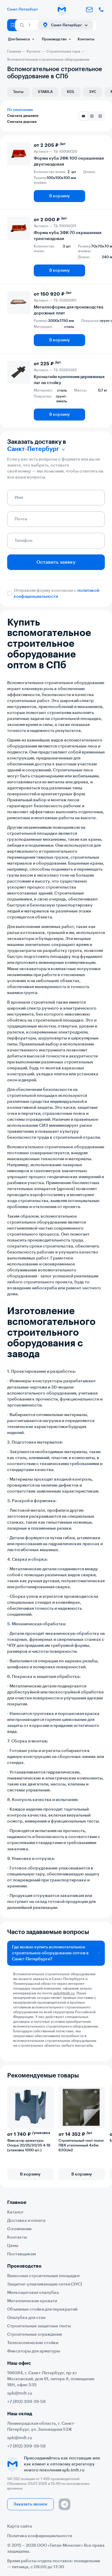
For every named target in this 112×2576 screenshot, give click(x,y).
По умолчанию (20, 109)
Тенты (18, 92)
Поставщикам (21, 2254)
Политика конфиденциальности (39, 2536)
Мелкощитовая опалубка (33, 2293)
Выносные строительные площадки (43, 2276)
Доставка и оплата (26, 2221)
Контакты (86, 39)
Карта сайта (19, 2526)
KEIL (71, 92)
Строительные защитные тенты (39, 2326)
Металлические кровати (32, 2301)
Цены (12, 2246)
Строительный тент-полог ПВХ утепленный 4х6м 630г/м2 (81, 2145)
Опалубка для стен (26, 2318)
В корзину (59, 196)
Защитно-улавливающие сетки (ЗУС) (44, 2284)
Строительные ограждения (34, 2334)
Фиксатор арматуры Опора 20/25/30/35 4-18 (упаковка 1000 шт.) (28, 2145)
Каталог (15, 2212)
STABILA (45, 92)
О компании (19, 2229)
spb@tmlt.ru (19, 2393)
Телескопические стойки (32, 2343)
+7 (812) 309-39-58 (26, 2402)
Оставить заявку (56, 562)
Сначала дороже (22, 121)
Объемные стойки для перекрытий (42, 2309)
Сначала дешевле (23, 115)
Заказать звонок (30, 2504)
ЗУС (92, 92)
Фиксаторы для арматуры (33, 2351)
